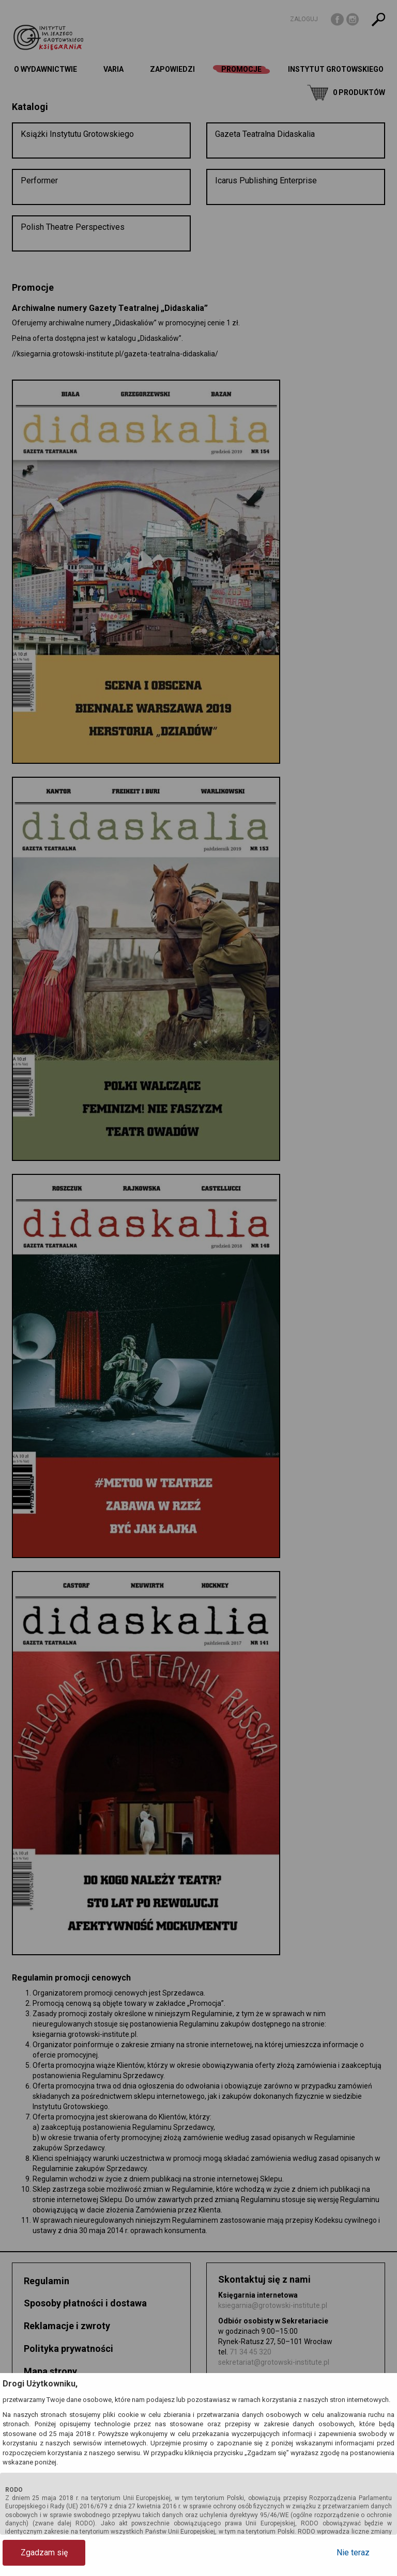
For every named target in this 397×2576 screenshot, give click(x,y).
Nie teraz (353, 2552)
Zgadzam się (44, 2552)
